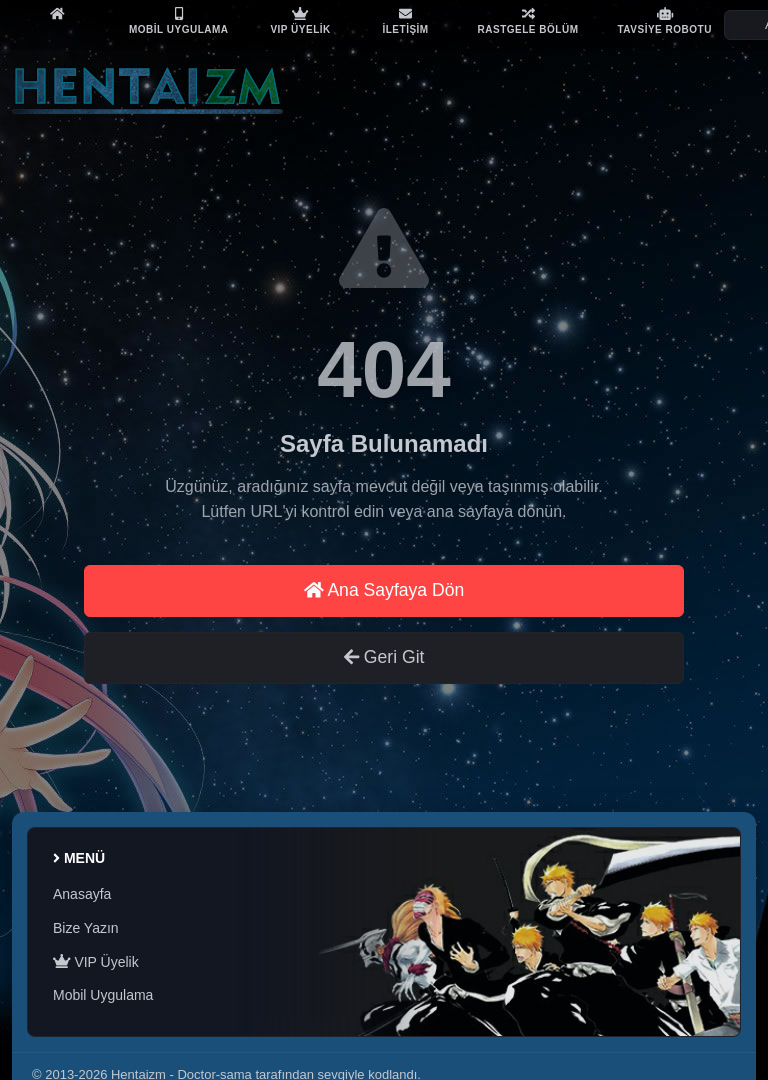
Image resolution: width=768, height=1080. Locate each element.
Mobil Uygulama (103, 995)
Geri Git (384, 657)
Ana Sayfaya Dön (384, 590)
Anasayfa (82, 894)
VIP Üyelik (96, 962)
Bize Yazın (86, 928)
